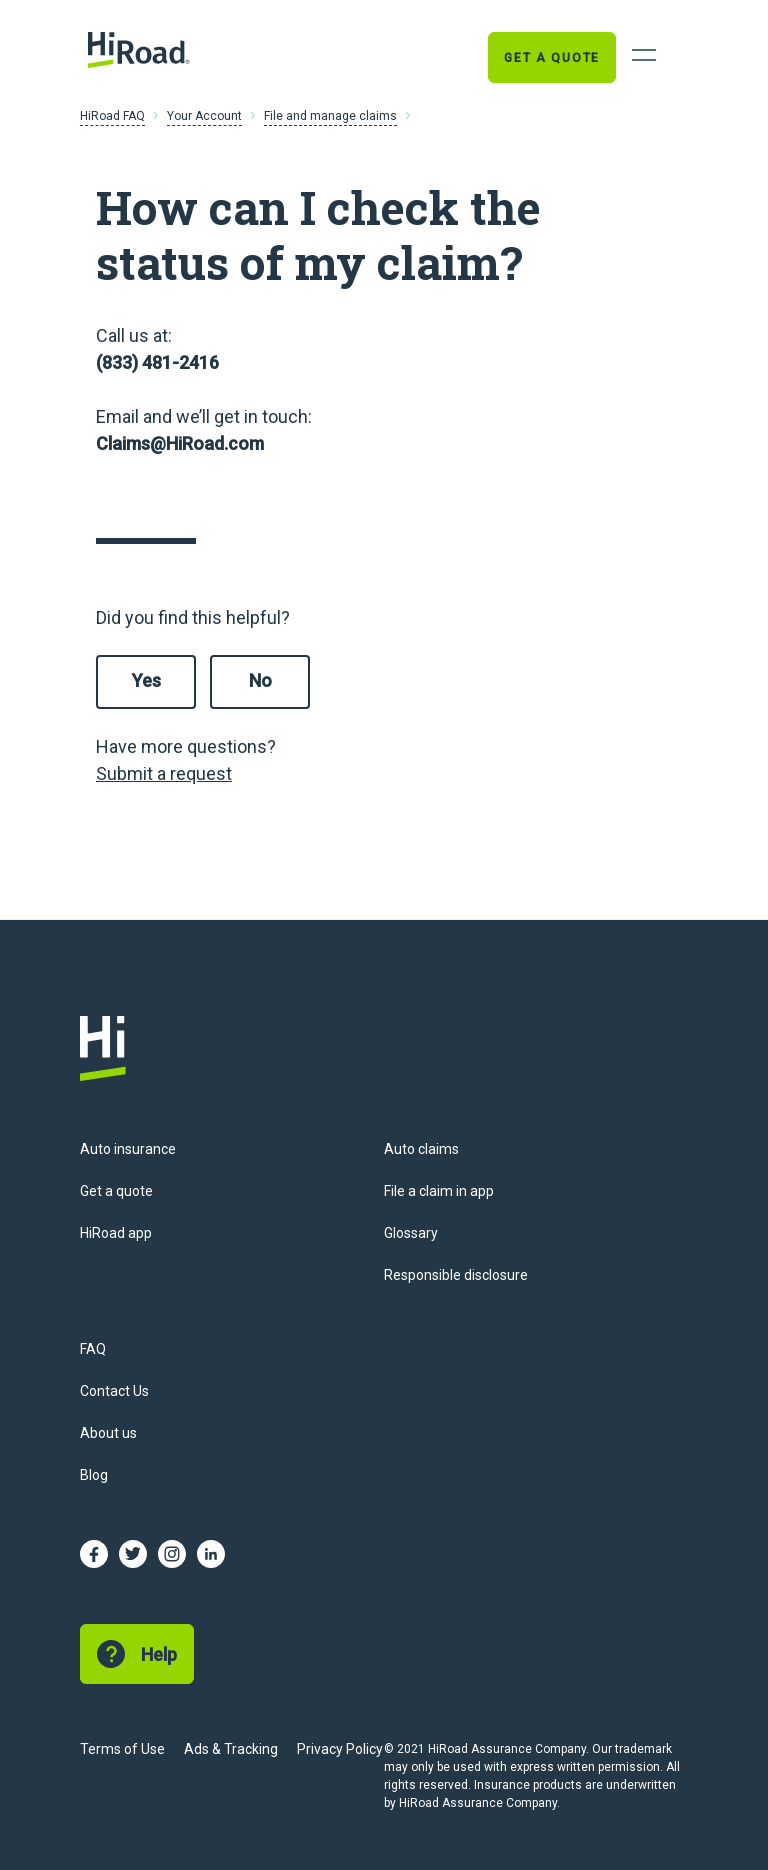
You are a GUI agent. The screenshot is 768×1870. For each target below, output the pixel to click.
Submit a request (164, 773)
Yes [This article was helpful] (146, 680)
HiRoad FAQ (112, 116)
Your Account (204, 116)
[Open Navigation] (644, 55)
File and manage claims (330, 116)
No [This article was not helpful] (260, 680)
